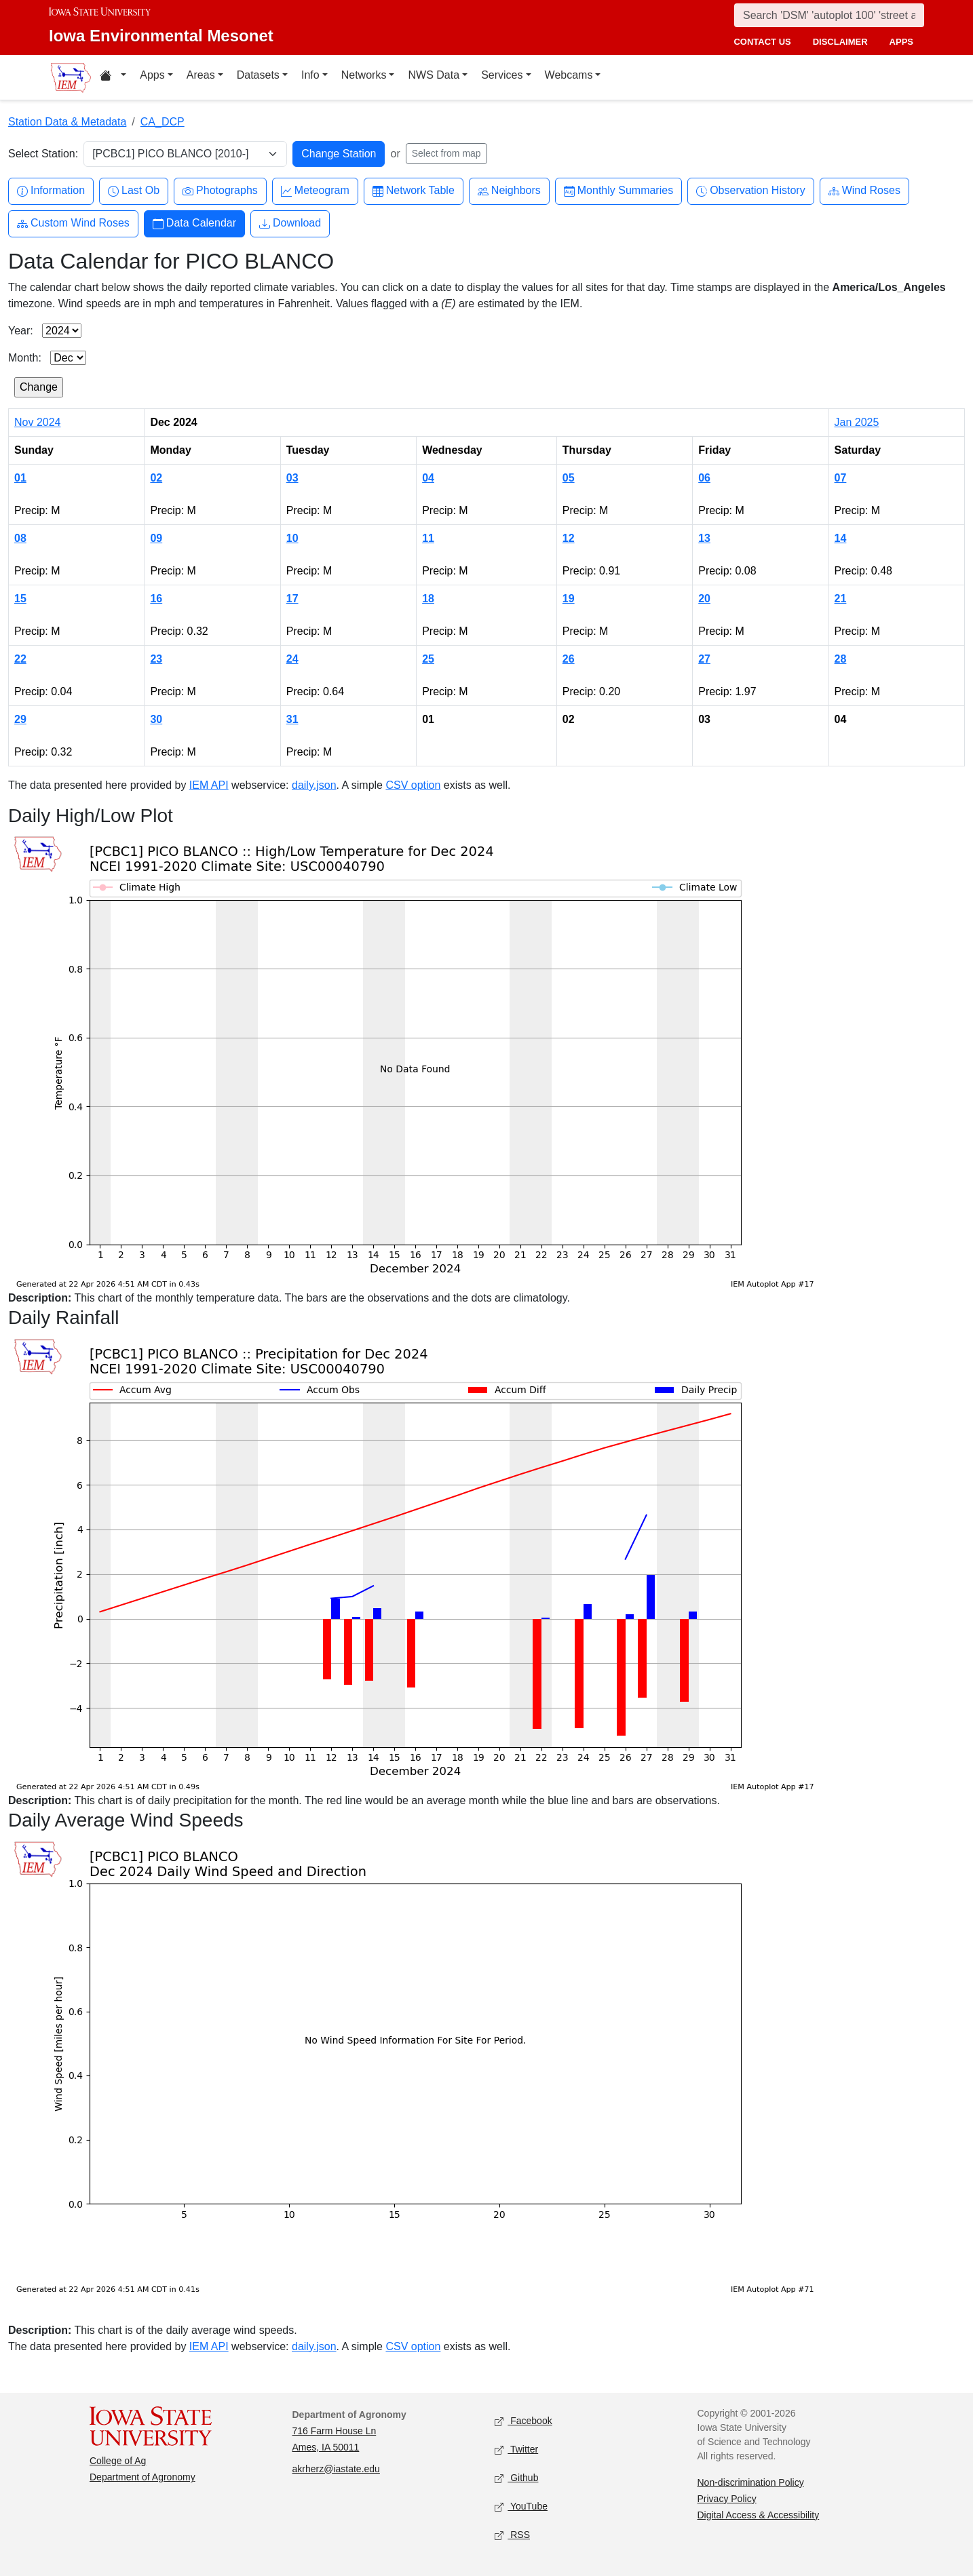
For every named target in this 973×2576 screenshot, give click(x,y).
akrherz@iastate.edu (336, 2468)
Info (310, 75)
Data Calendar (194, 223)
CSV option (412, 785)
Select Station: (43, 153)
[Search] (829, 15)
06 (704, 478)
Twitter (516, 2449)
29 (20, 719)
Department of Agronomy (142, 2477)
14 (841, 538)
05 (568, 478)
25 (428, 659)
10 (292, 538)
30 (156, 719)
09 (156, 538)
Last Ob (133, 191)
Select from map (446, 153)
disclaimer (840, 42)
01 (20, 478)
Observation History (750, 191)
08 (20, 538)
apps (901, 42)
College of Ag (118, 2460)
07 (841, 478)
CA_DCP (162, 122)
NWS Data (433, 75)
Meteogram (315, 191)
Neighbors (509, 191)
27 (704, 659)
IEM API (209, 785)
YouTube (521, 2506)
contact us (761, 42)
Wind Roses (864, 191)
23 (156, 659)
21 (841, 598)
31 (292, 719)
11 (428, 538)
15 (20, 598)
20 (704, 598)
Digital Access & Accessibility (759, 2515)
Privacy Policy (727, 2498)
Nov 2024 (37, 422)
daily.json (314, 785)
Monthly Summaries (618, 191)
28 (841, 659)
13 (704, 538)
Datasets (258, 75)
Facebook (523, 2421)
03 (292, 478)
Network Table (414, 191)
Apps (152, 75)
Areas (201, 75)
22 (20, 659)
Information (51, 191)
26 (568, 659)
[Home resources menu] (113, 77)
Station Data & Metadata (67, 122)
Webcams (569, 75)
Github (516, 2478)
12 (568, 538)
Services (501, 75)
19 (568, 598)
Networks (364, 75)
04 (428, 478)
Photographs (220, 191)
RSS (512, 2535)
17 (292, 598)
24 (292, 659)
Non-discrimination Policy (751, 2482)
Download (290, 223)
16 (156, 598)
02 (156, 478)
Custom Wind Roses (73, 223)
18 (428, 598)
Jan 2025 (857, 422)
